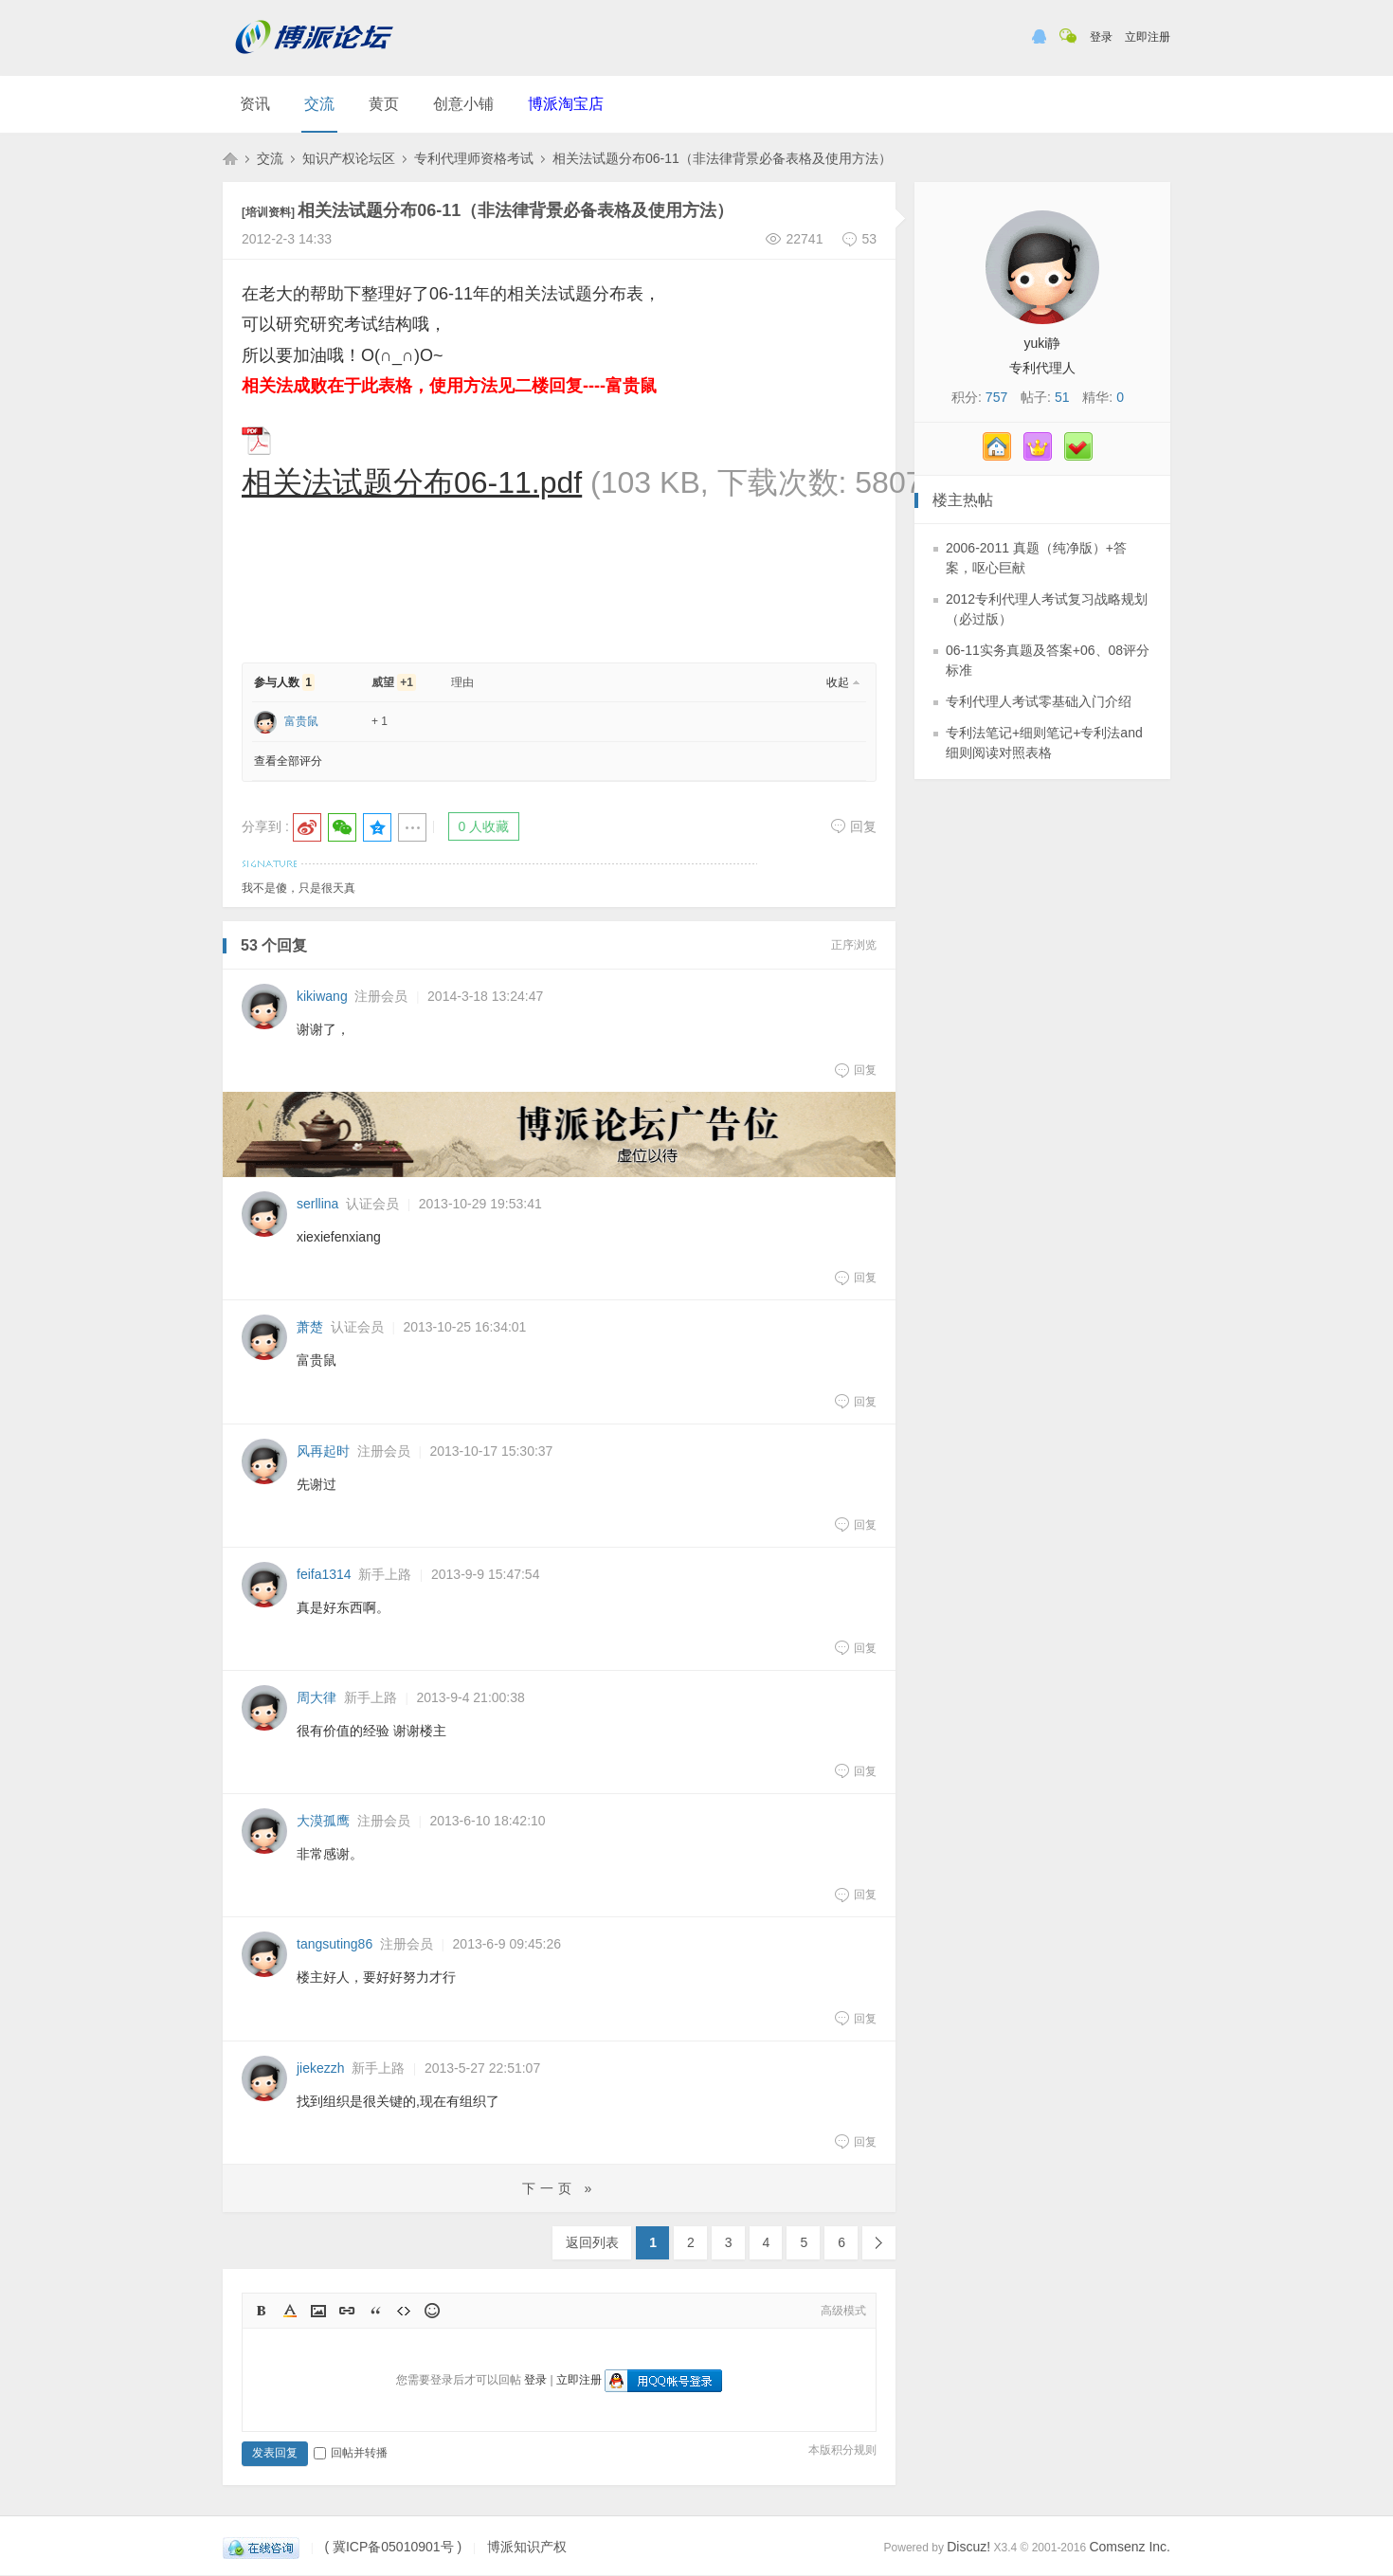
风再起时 (323, 1451)
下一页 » (559, 2188)
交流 (319, 104)
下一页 (879, 2242)
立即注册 (1147, 37)
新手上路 (384, 1574)
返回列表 (592, 2242)
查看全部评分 (288, 761)
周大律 (316, 1697)
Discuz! (968, 2546)
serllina (317, 1203)
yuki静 (1042, 343)
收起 (837, 682)
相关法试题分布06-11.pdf (412, 482)
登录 (1101, 37)
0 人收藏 (484, 826)
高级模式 (843, 2310)
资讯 (255, 104)
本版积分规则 (842, 2450)
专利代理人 (1042, 367)
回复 (853, 826)
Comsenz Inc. (1129, 2546)
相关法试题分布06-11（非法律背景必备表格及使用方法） (722, 158)
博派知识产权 (230, 158)
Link (346, 2310)
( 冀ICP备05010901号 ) (392, 2546)
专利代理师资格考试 (474, 158)
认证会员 (372, 1203)
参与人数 (284, 682)
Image (318, 2310)
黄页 (384, 104)
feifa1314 (324, 1574)
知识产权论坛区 (348, 158)
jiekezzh (321, 2068)
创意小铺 (463, 104)
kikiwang (322, 996)
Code (403, 2310)
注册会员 (380, 996)
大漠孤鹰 (323, 1820)
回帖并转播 (351, 2452)
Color (289, 2310)
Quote (375, 2310)
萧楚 (310, 1326)
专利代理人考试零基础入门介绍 (1038, 701)
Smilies (432, 2310)
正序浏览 (854, 945)
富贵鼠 (301, 721)
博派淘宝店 (566, 104)
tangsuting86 (334, 1943)
